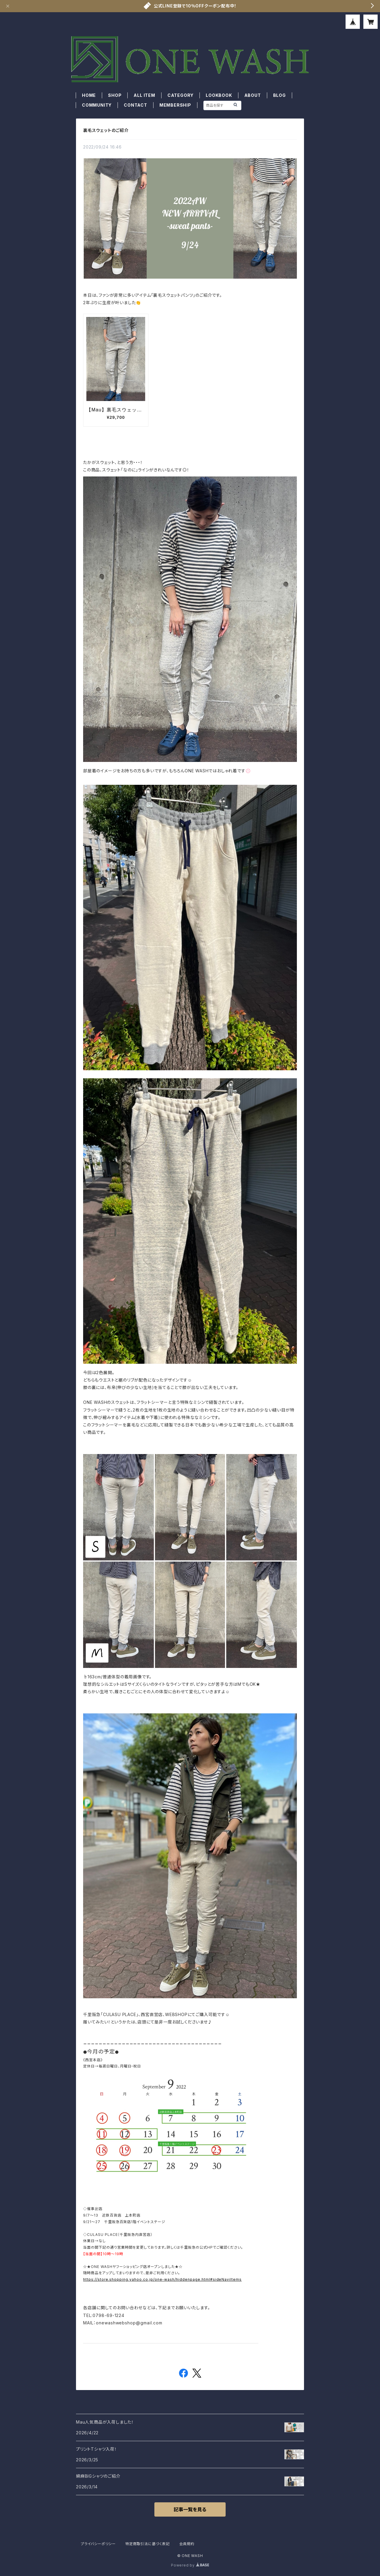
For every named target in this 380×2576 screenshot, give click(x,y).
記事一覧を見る (190, 2509)
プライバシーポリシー (98, 2544)
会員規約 (186, 2544)
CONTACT (135, 105)
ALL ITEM (144, 95)
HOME (89, 95)
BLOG (279, 95)
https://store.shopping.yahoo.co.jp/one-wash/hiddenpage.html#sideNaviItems (162, 2279)
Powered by (190, 2565)
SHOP (114, 95)
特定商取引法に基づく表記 (147, 2544)
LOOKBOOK (219, 95)
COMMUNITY (97, 105)
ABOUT (252, 95)
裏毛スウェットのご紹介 (106, 130)
